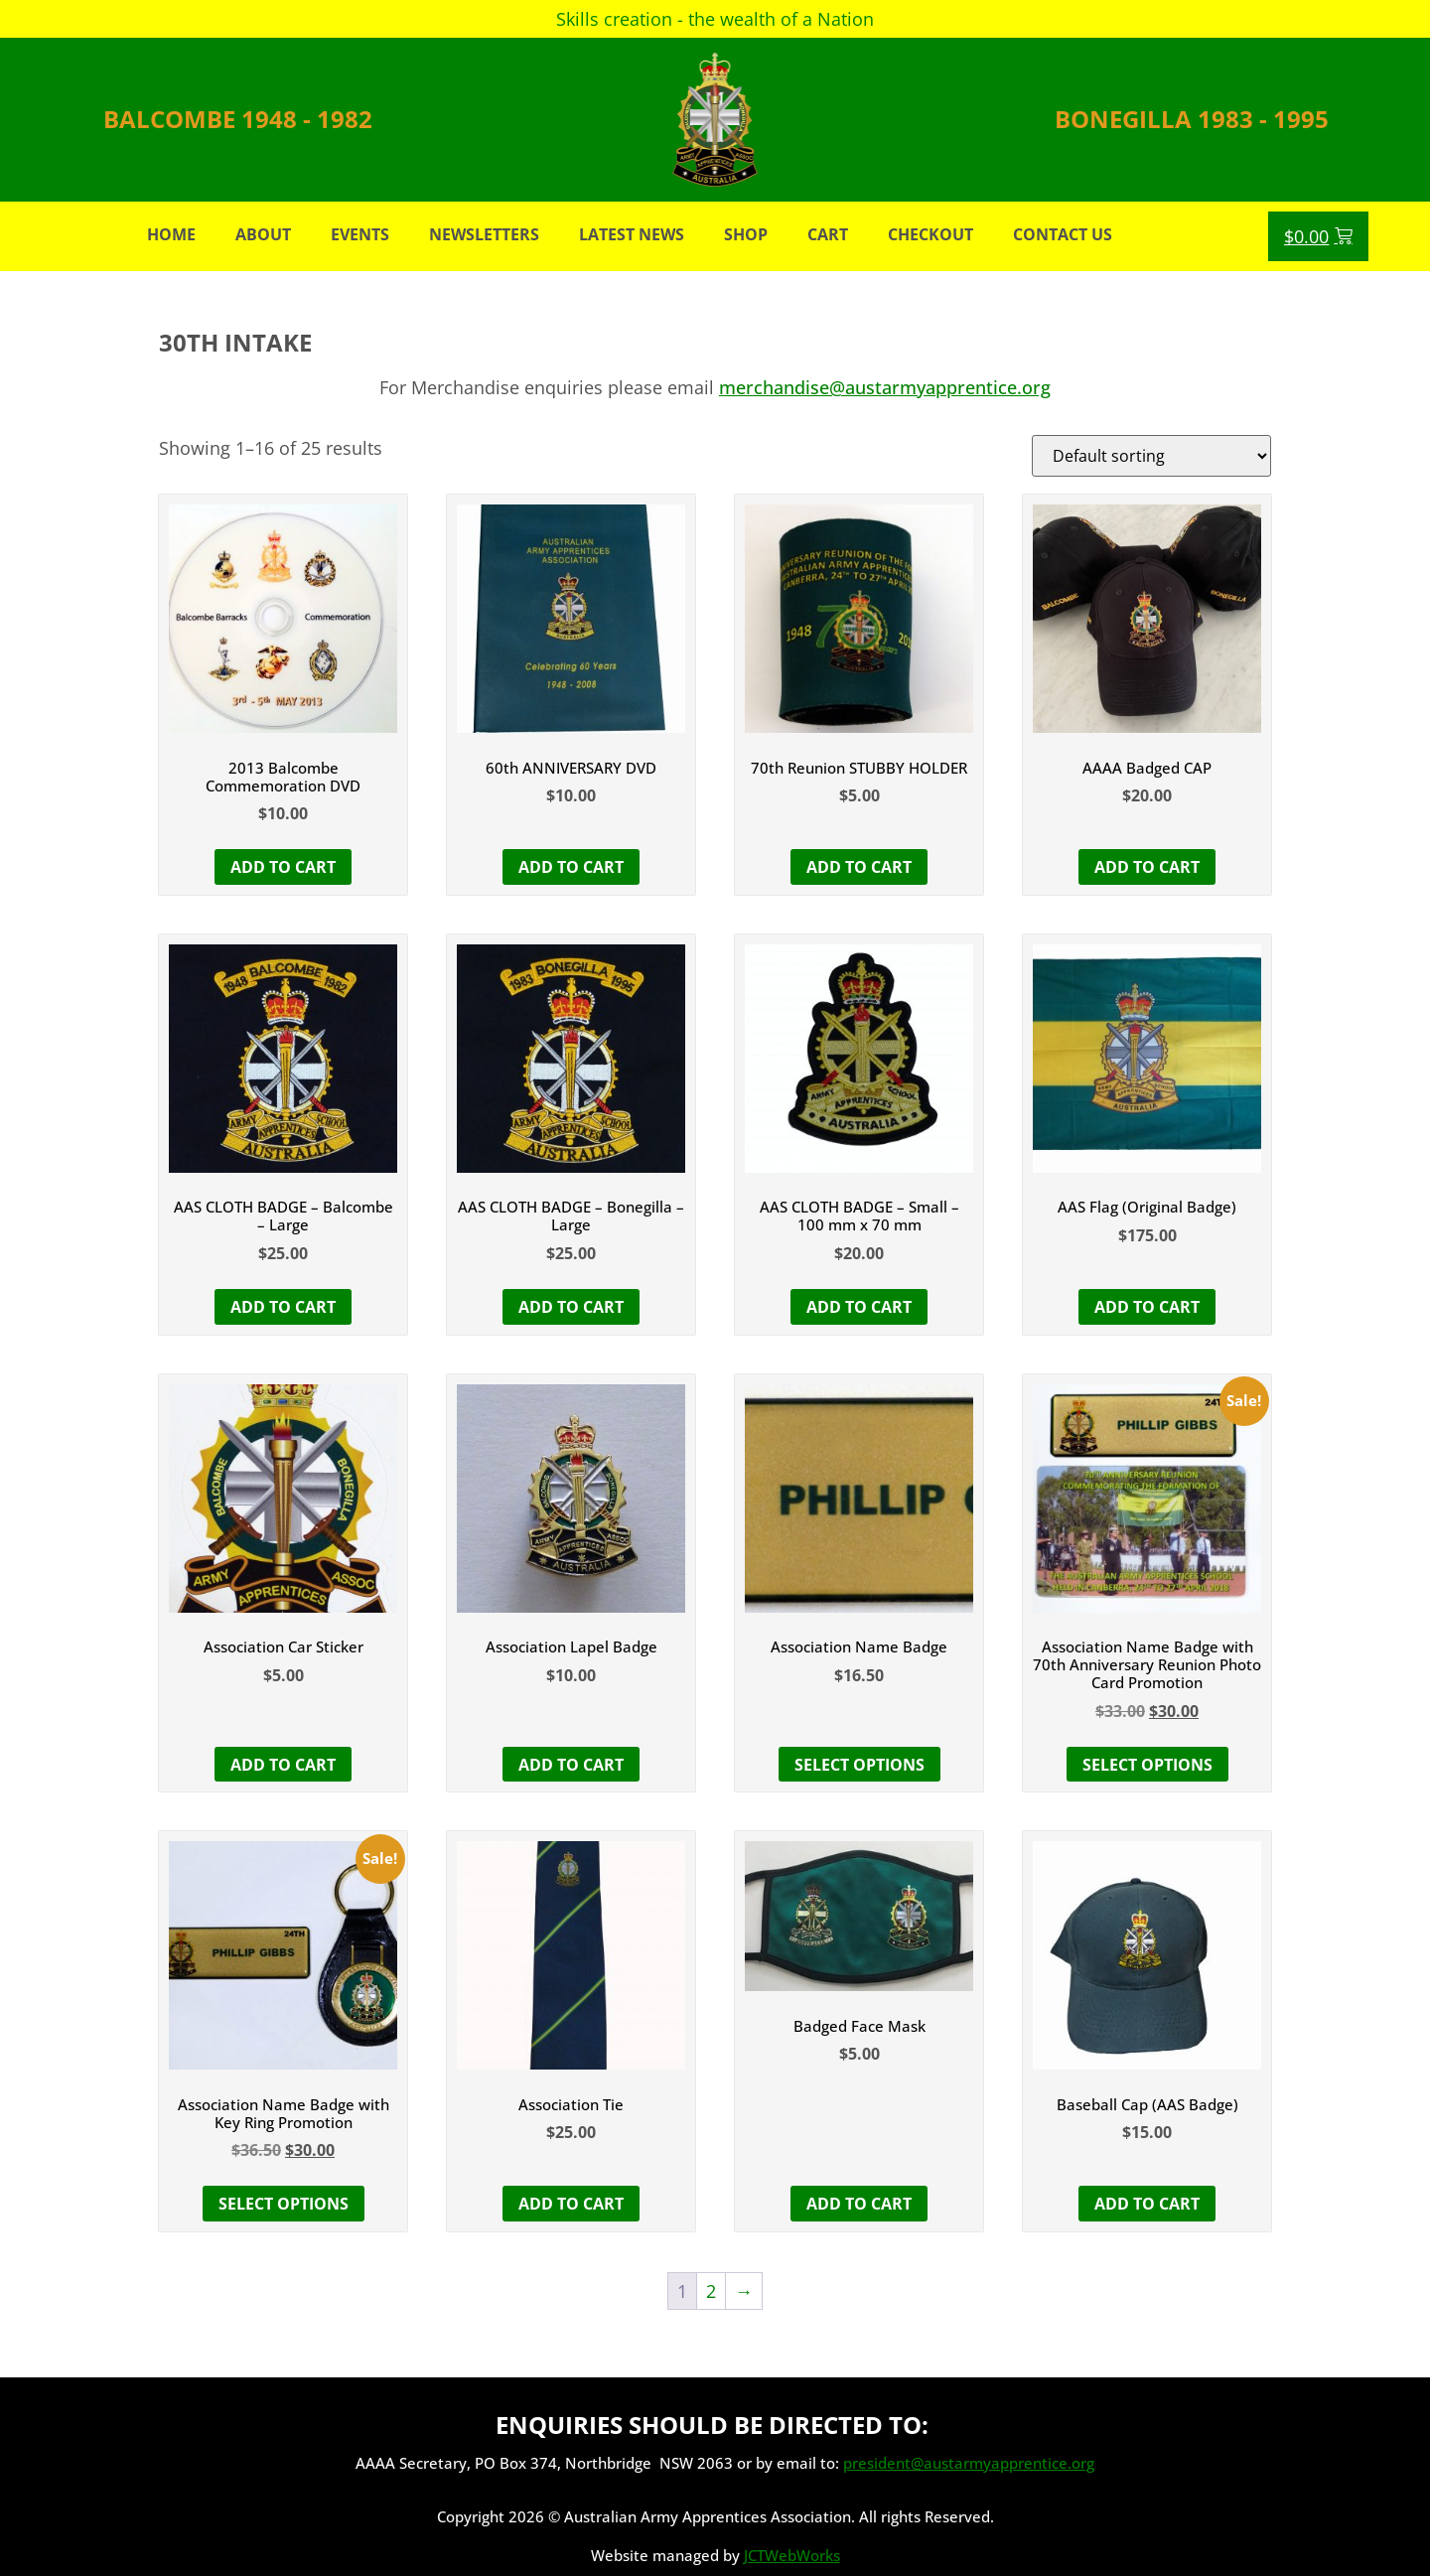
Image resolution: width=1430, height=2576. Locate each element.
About (263, 234)
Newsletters (484, 234)
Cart (827, 234)
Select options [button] (1147, 1765)
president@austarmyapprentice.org (968, 2463)
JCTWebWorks (792, 2555)
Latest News (631, 234)
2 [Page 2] (711, 2291)
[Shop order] (1151, 456)
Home (171, 234)
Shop (746, 234)
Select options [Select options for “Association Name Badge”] (859, 1765)
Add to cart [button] (283, 867)
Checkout (930, 234)
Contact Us (1062, 234)
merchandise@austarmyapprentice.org (885, 387)
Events (360, 234)
